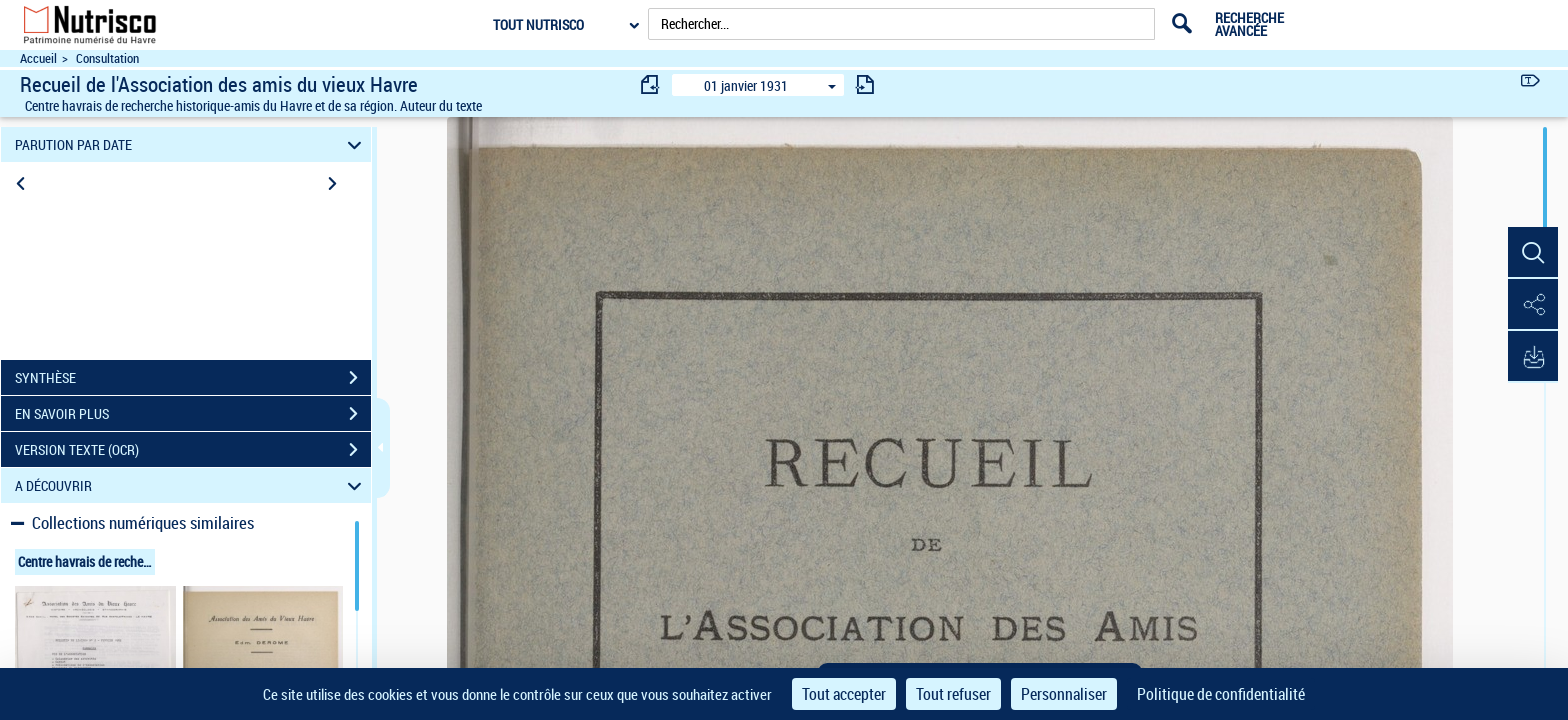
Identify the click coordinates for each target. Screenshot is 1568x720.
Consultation (107, 58)
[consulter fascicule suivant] (865, 84)
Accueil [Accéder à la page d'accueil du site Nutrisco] (38, 58)
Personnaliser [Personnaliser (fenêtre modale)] (1064, 694)
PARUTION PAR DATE (191, 144)
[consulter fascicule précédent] (651, 84)
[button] (1533, 253)
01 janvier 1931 (746, 85)
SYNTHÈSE (193, 378)
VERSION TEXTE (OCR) (193, 450)
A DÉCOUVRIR (191, 485)
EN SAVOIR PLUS (193, 414)
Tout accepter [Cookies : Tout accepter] (844, 694)
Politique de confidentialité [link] (1221, 694)
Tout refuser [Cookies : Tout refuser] (953, 694)
